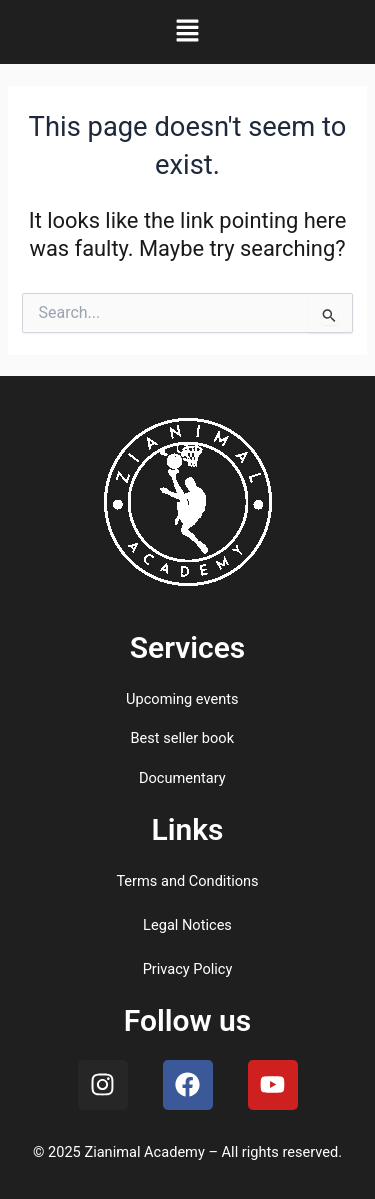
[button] (187, 32)
